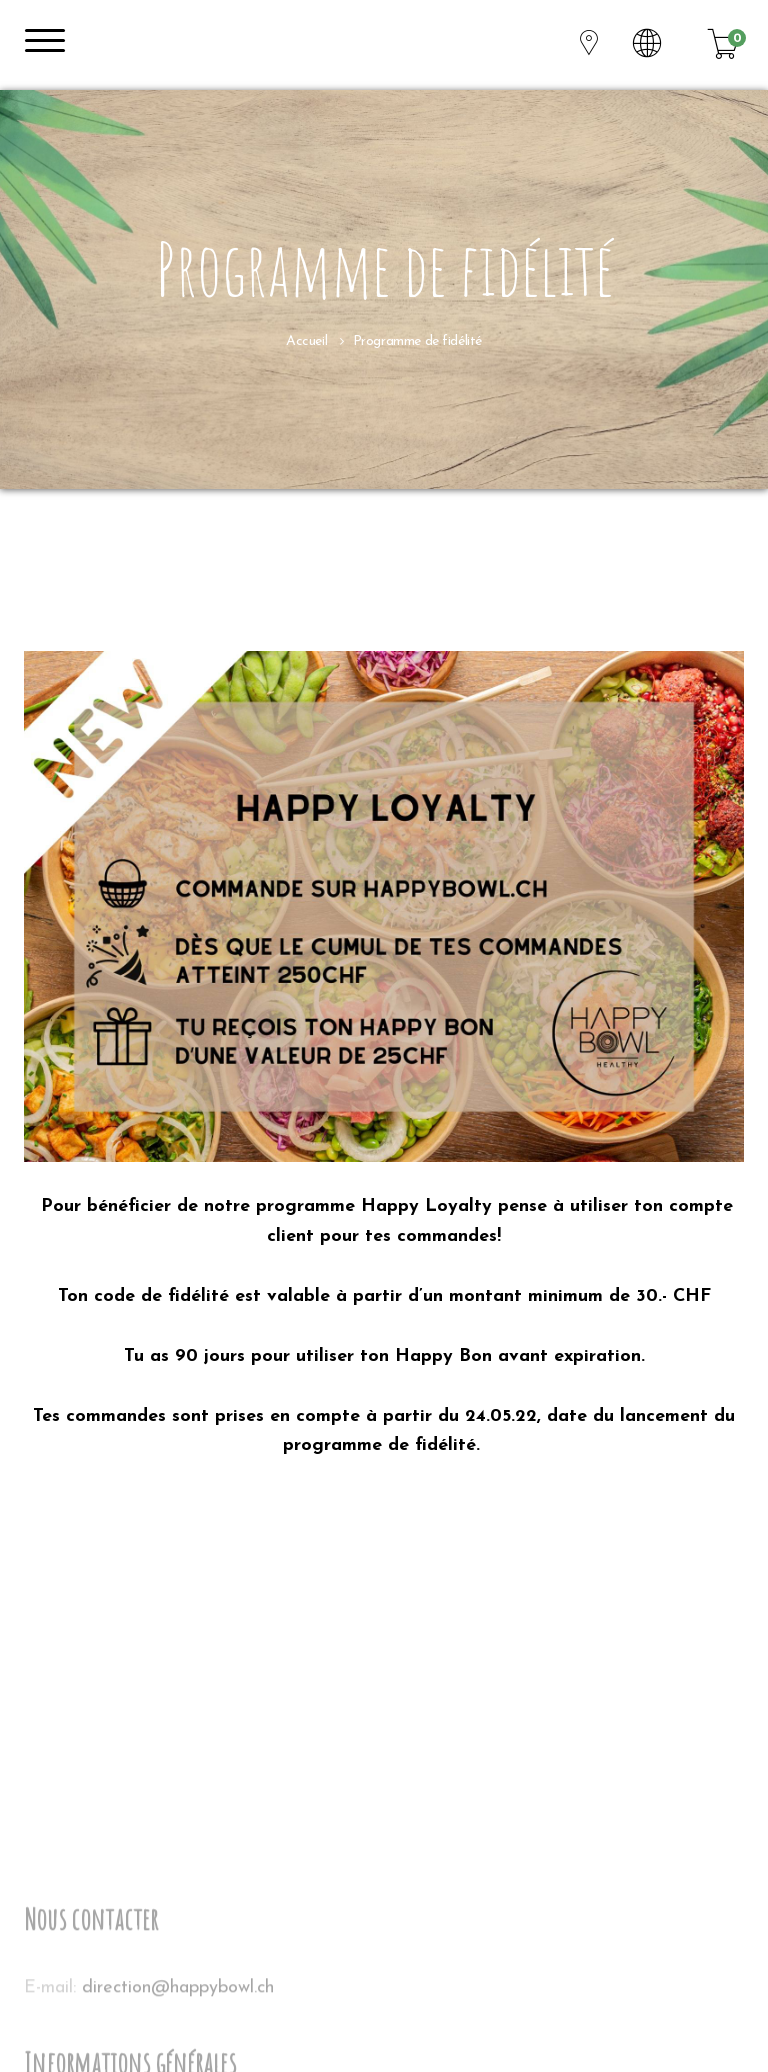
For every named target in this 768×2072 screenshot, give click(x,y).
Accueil (306, 341)
